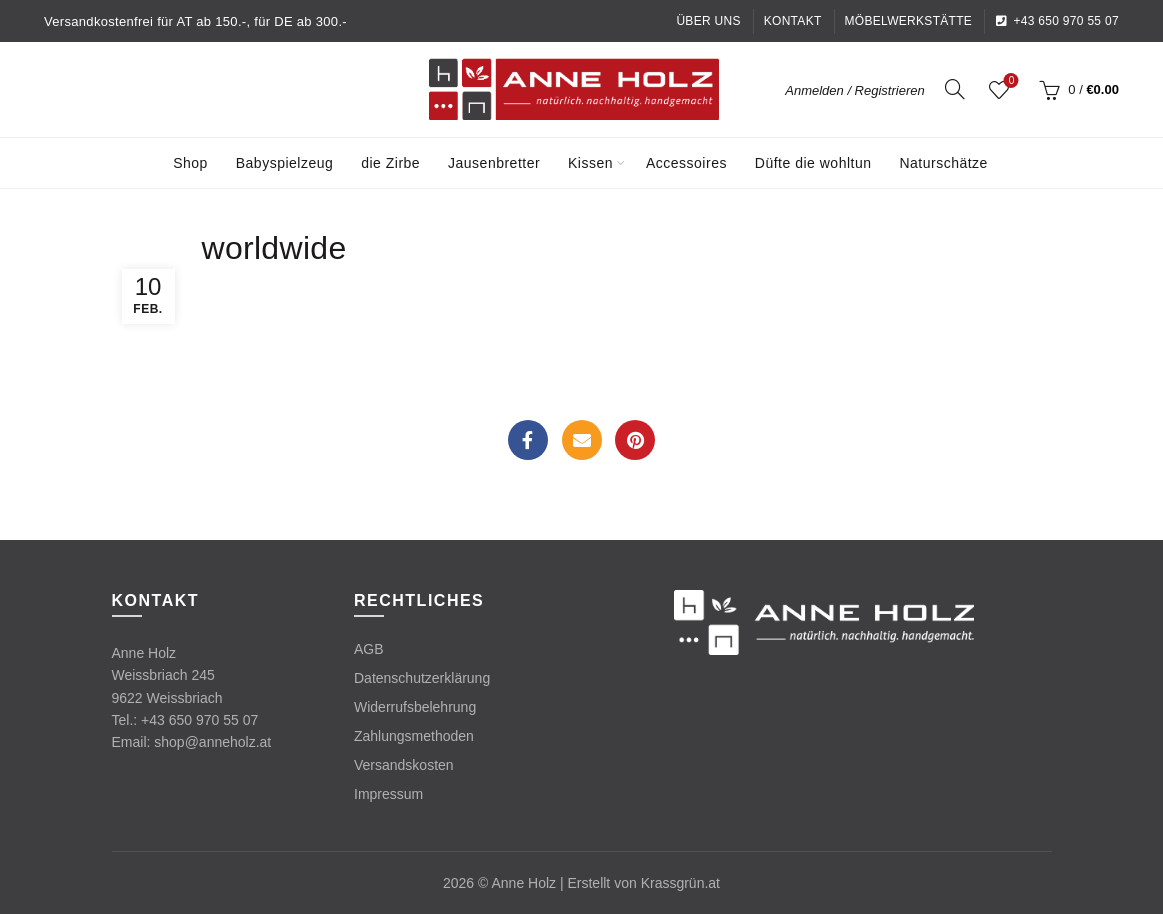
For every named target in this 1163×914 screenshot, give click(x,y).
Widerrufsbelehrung (415, 707)
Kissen (590, 163)
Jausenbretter (494, 163)
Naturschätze (943, 163)
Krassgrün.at (680, 883)
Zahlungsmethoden (414, 736)
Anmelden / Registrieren (854, 90)
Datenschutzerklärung (422, 678)
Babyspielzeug (285, 163)
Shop (190, 163)
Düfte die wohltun (813, 163)
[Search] (955, 89)
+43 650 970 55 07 (1057, 21)
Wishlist (1009, 81)
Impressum (388, 794)
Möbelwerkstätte (909, 21)
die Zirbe (390, 163)
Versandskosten (404, 765)
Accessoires (686, 163)
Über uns (708, 21)
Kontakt (793, 21)
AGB (369, 649)
